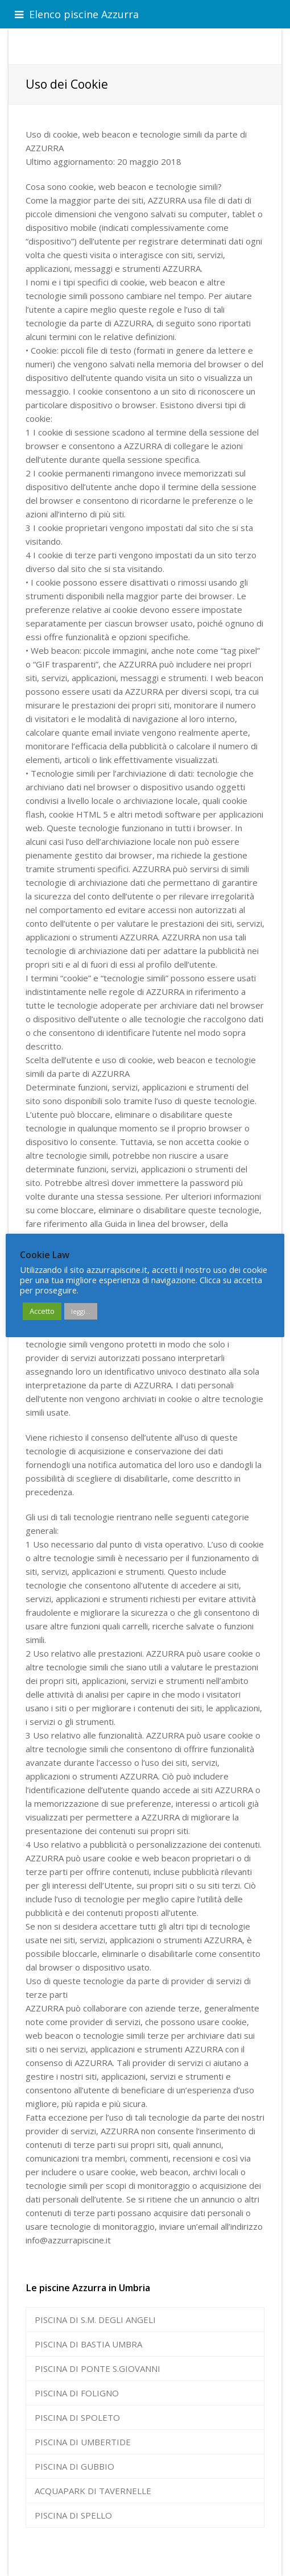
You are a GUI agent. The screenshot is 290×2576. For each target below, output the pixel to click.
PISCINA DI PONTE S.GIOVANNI (97, 2368)
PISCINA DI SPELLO (73, 2515)
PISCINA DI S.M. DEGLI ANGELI (95, 2319)
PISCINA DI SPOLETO (77, 2417)
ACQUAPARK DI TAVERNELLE (93, 2490)
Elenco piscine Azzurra (77, 14)
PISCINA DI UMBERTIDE (83, 2442)
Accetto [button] (42, 1311)
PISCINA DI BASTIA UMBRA (88, 2344)
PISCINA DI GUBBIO (74, 2466)
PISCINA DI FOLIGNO (77, 2393)
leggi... (80, 1311)
